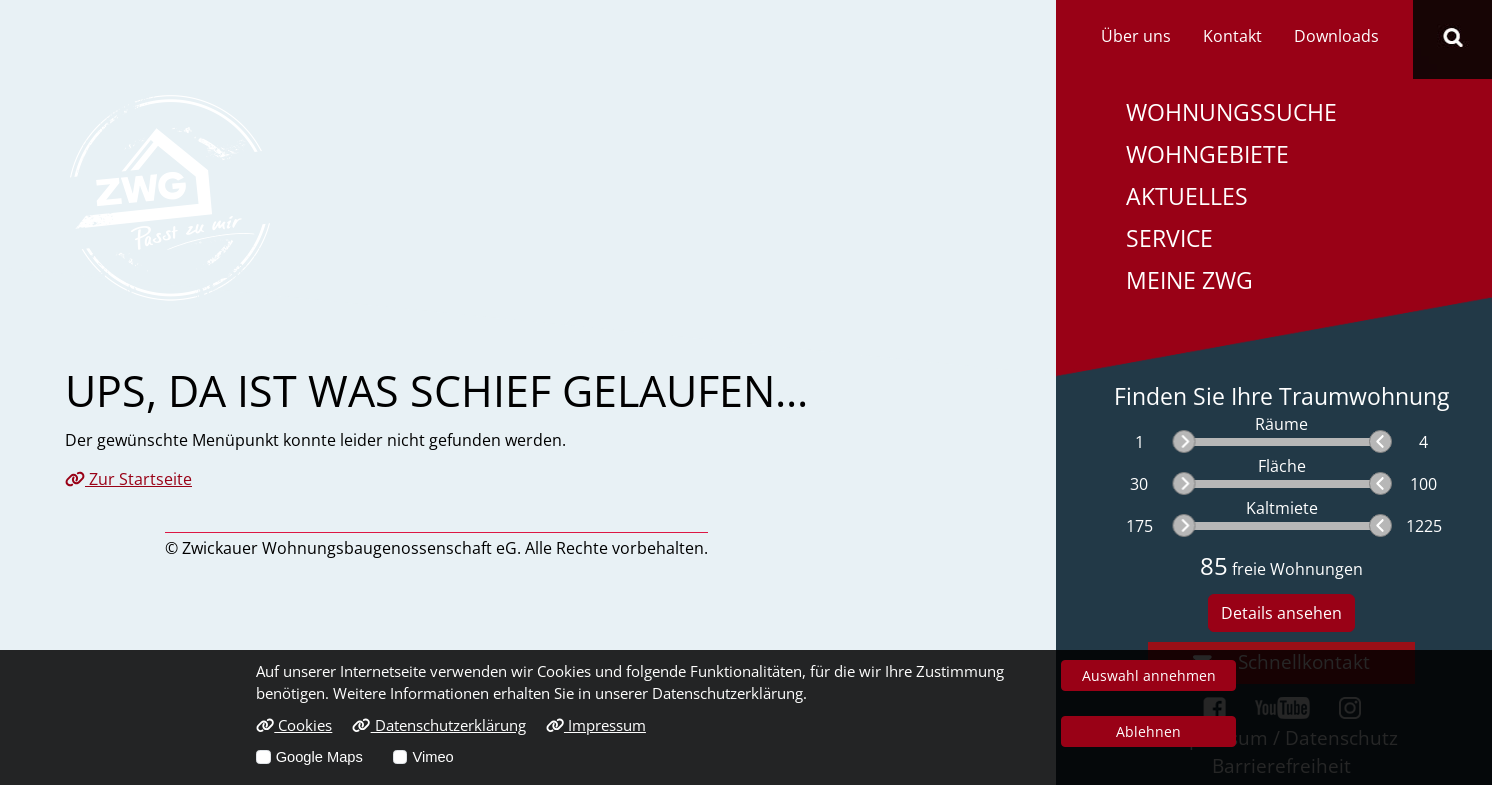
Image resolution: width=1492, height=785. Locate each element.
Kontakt (1232, 36)
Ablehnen (1148, 731)
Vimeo (432, 757)
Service (1169, 238)
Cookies (294, 725)
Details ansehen (1281, 613)
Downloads (1336, 36)
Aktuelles (1187, 196)
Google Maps (319, 757)
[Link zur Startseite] (170, 196)
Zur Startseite (128, 479)
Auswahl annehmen (1149, 675)
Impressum (596, 725)
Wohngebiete (1207, 154)
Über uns (1136, 36)
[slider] (1183, 441)
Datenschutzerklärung (438, 725)
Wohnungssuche (1231, 112)
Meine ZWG (1189, 280)
